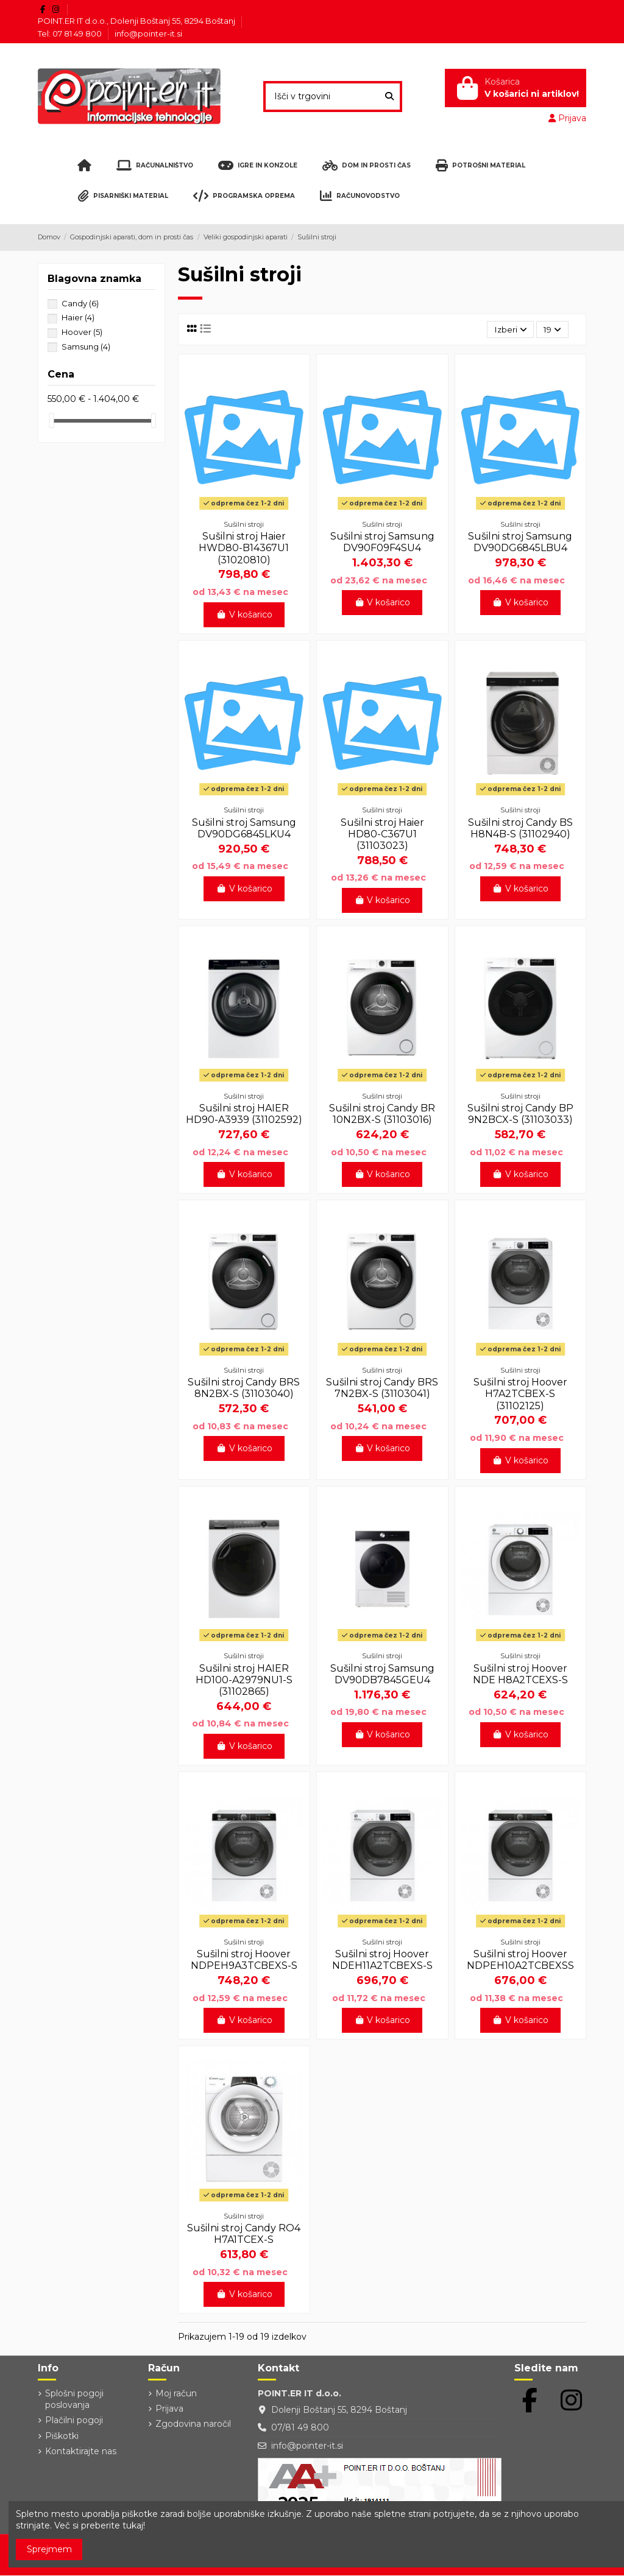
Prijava (169, 2408)
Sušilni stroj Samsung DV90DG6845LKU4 (244, 828)
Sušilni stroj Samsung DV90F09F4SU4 (382, 542)
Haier (78, 317)
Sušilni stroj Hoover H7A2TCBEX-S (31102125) (520, 1394)
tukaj (132, 2525)
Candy (80, 303)
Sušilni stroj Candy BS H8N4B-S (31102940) (520, 828)
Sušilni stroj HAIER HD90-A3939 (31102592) (244, 1114)
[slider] (51, 420)
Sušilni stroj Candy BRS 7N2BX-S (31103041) (382, 1388)
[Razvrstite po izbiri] (508, 330)
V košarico (244, 614)
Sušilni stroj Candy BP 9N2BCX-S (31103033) (520, 1114)
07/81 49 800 (300, 2428)
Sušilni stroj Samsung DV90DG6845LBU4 (520, 542)
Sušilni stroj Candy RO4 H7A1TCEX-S (243, 2234)
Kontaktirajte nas (80, 2451)
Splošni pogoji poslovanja (74, 2399)
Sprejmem (49, 2549)
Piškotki (62, 2435)
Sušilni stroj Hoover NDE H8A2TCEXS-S (520, 1674)
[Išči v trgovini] (389, 96)
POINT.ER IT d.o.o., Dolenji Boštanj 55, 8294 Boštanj (137, 21)
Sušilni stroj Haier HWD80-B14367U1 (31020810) (244, 548)
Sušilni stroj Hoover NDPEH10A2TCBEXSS (520, 1960)
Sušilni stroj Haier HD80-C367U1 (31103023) (382, 834)
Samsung (86, 346)
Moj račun (176, 2393)
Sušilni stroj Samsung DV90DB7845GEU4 (382, 1674)
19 (551, 329)
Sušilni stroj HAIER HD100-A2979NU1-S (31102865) (244, 1680)
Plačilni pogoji (74, 2420)
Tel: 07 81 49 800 (71, 33)
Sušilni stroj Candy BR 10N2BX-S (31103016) (382, 1114)
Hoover (82, 332)
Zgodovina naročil (193, 2424)
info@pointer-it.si (148, 33)
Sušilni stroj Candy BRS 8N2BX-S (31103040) (244, 1388)
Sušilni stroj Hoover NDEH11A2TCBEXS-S (382, 1960)
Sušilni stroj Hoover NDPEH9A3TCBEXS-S (244, 1960)
